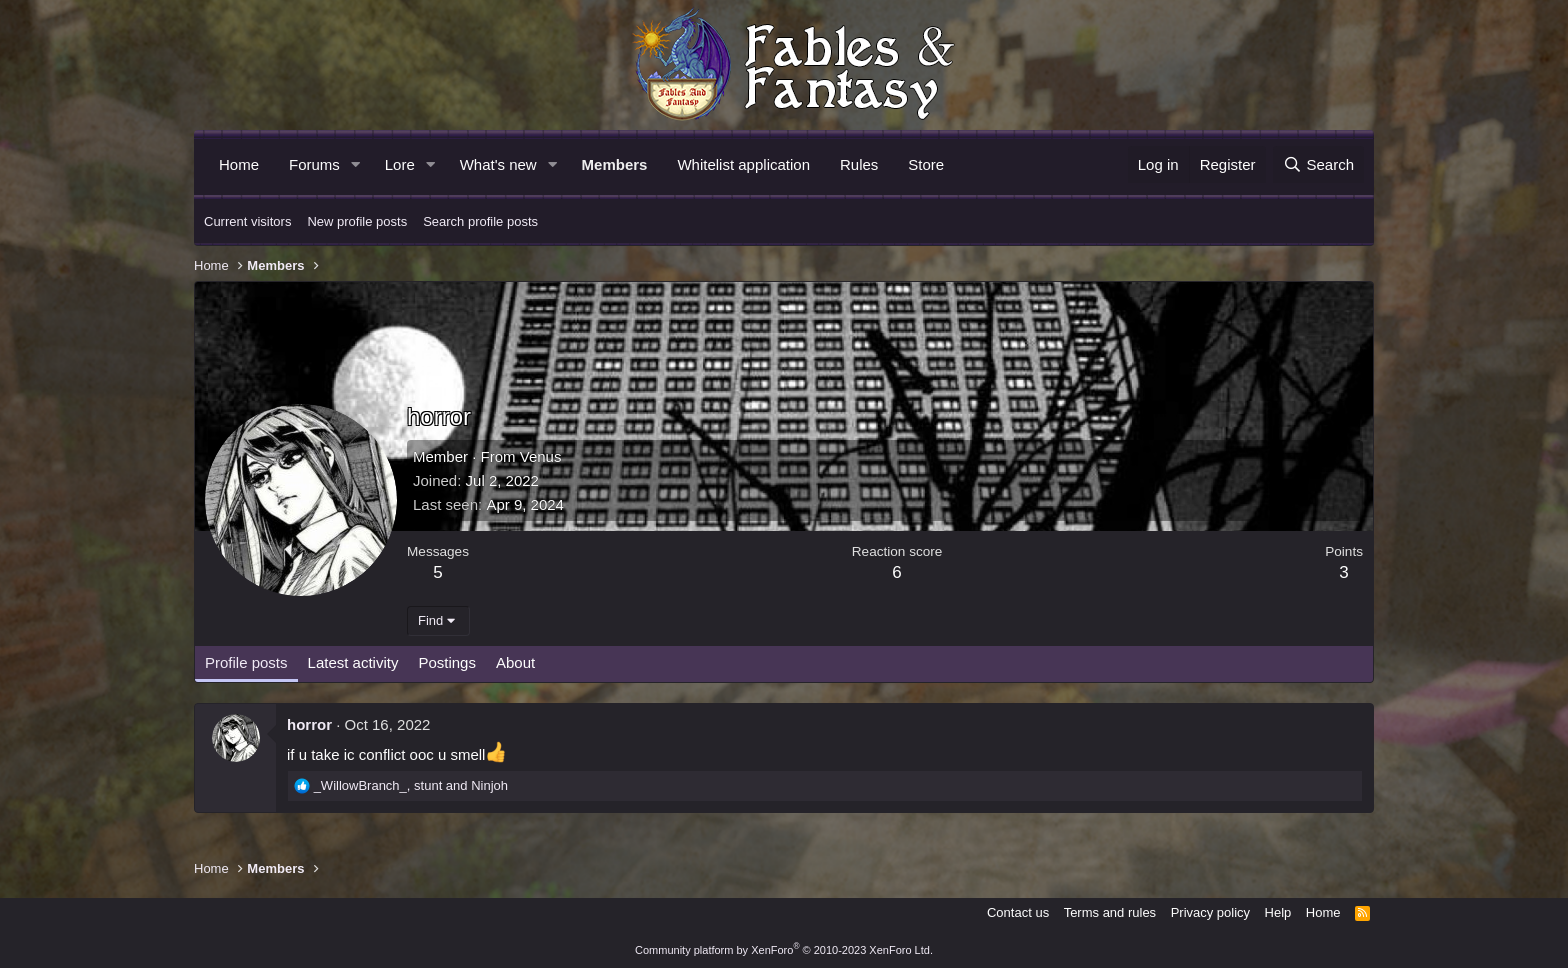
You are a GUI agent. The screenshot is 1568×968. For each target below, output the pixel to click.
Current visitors (247, 221)
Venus (541, 456)
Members (615, 164)
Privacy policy (1210, 912)
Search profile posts (480, 221)
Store (926, 164)
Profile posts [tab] (246, 662)
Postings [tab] (447, 662)
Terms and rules (1110, 912)
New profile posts (357, 221)
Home (239, 164)
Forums (314, 164)
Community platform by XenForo (784, 950)
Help (1278, 912)
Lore (400, 164)
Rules (859, 164)
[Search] (1318, 164)
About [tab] (515, 662)
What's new (498, 164)
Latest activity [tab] (353, 662)
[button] (356, 164)
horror (309, 724)
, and (411, 785)
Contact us (1018, 912)
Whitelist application (743, 164)
